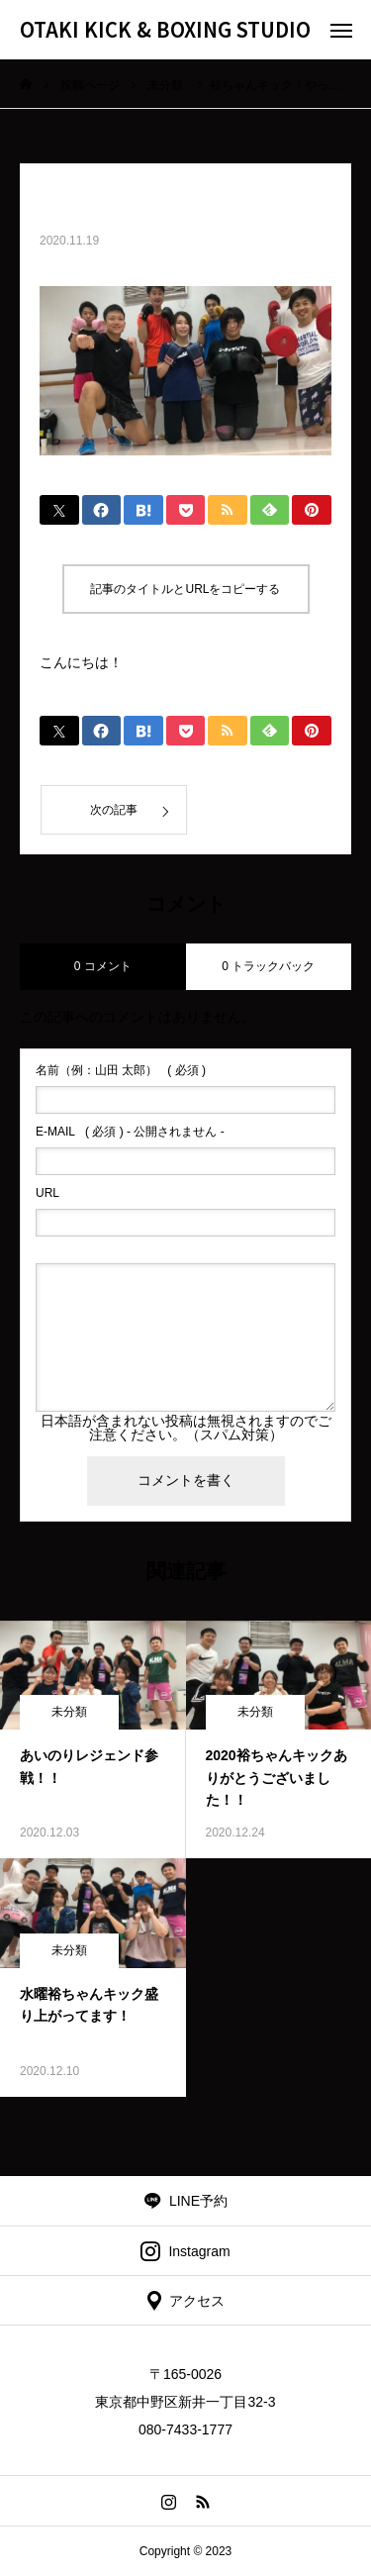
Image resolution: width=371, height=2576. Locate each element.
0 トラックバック (268, 966)
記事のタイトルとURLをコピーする (185, 589)
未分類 (69, 1712)
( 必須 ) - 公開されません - (130, 1132)
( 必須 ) (121, 1070)
